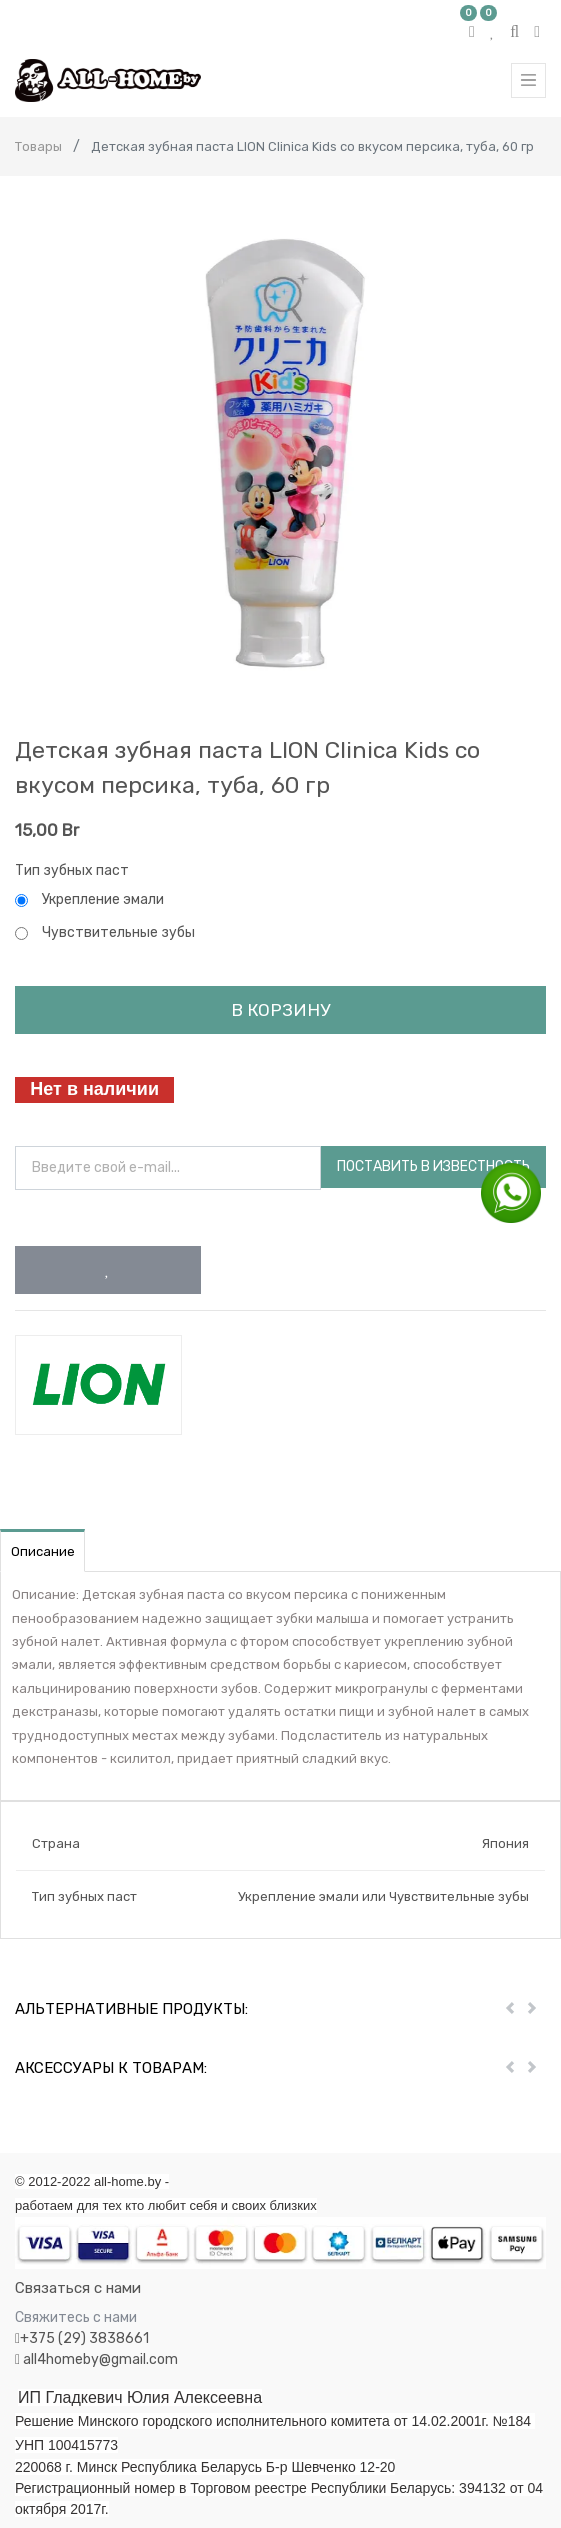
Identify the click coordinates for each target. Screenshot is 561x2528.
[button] (108, 1270)
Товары (38, 146)
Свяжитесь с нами (76, 2317)
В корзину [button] (280, 1010)
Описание (43, 1551)
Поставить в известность (433, 1166)
